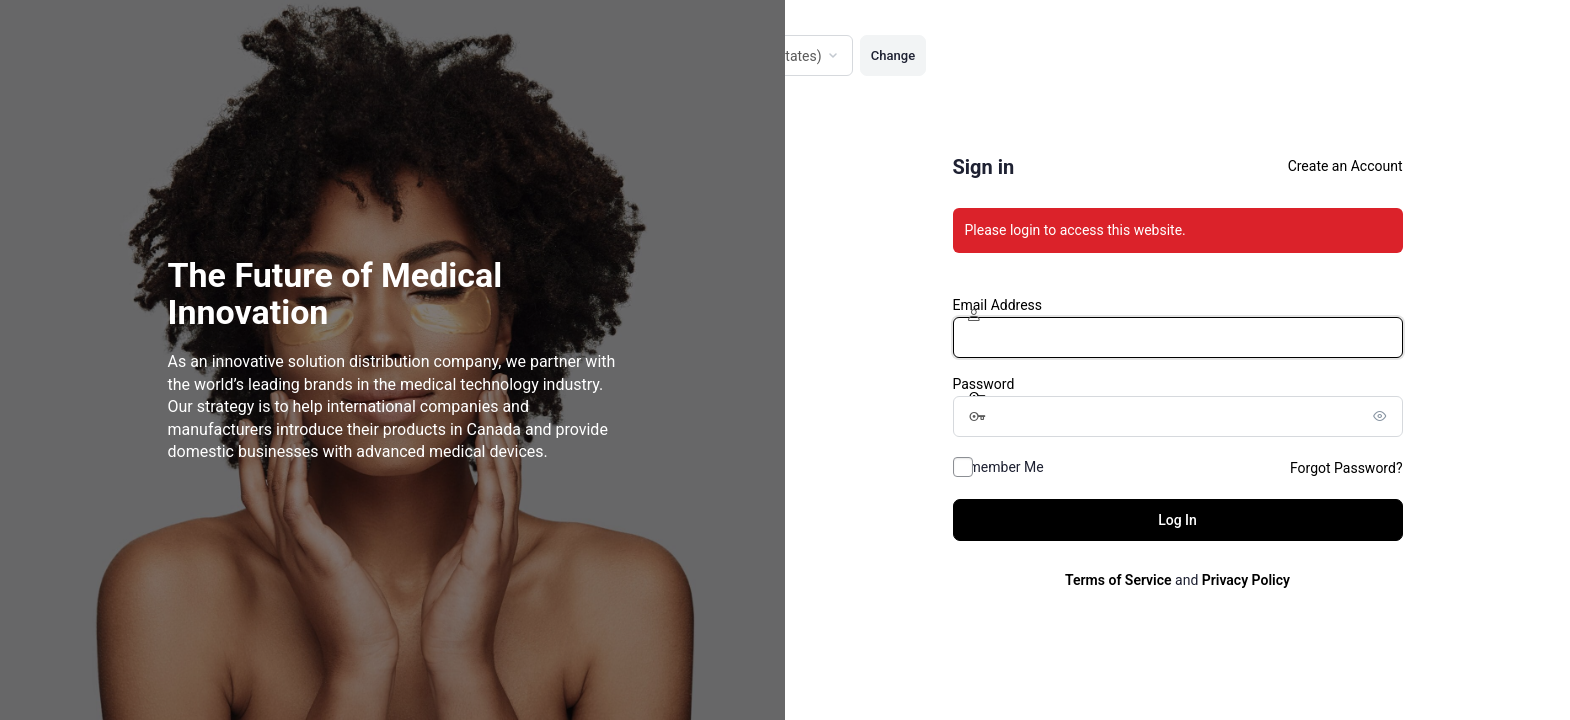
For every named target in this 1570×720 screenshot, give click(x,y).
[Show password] (1383, 416)
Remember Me (998, 467)
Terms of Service (1118, 580)
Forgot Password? (1346, 468)
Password (984, 384)
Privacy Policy (1246, 580)
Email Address (998, 305)
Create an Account (1345, 166)
